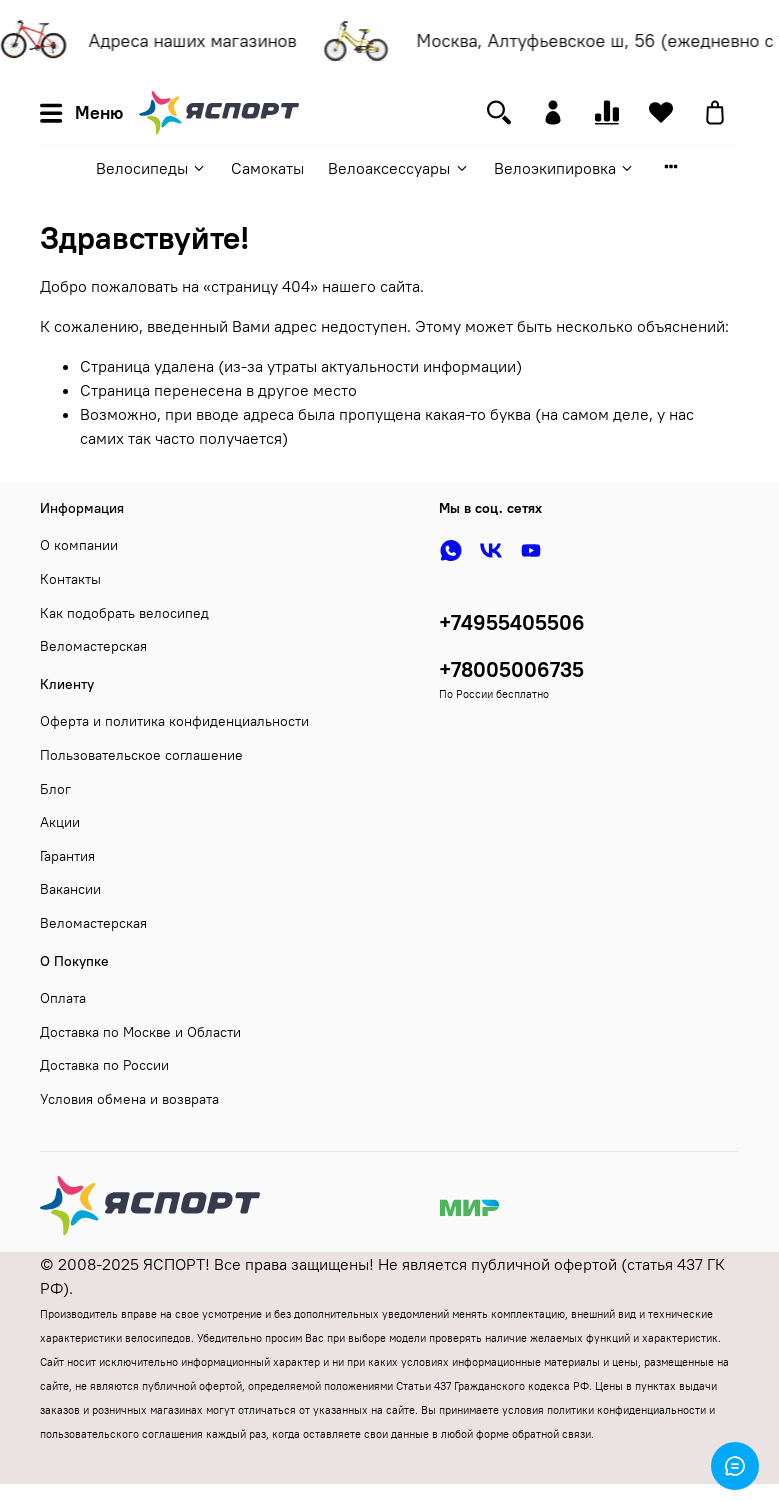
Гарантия (67, 856)
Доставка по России (104, 1065)
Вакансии (70, 889)
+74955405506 (512, 622)
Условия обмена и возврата (129, 1099)
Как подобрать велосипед (124, 613)
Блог (55, 789)
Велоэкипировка (564, 168)
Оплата (63, 998)
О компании (79, 545)
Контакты (70, 579)
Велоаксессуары (398, 168)
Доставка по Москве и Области (140, 1032)
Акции (60, 822)
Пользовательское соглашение (141, 755)
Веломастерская (93, 646)
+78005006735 (511, 669)
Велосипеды (151, 168)
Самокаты (267, 168)
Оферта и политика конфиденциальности (174, 721)
